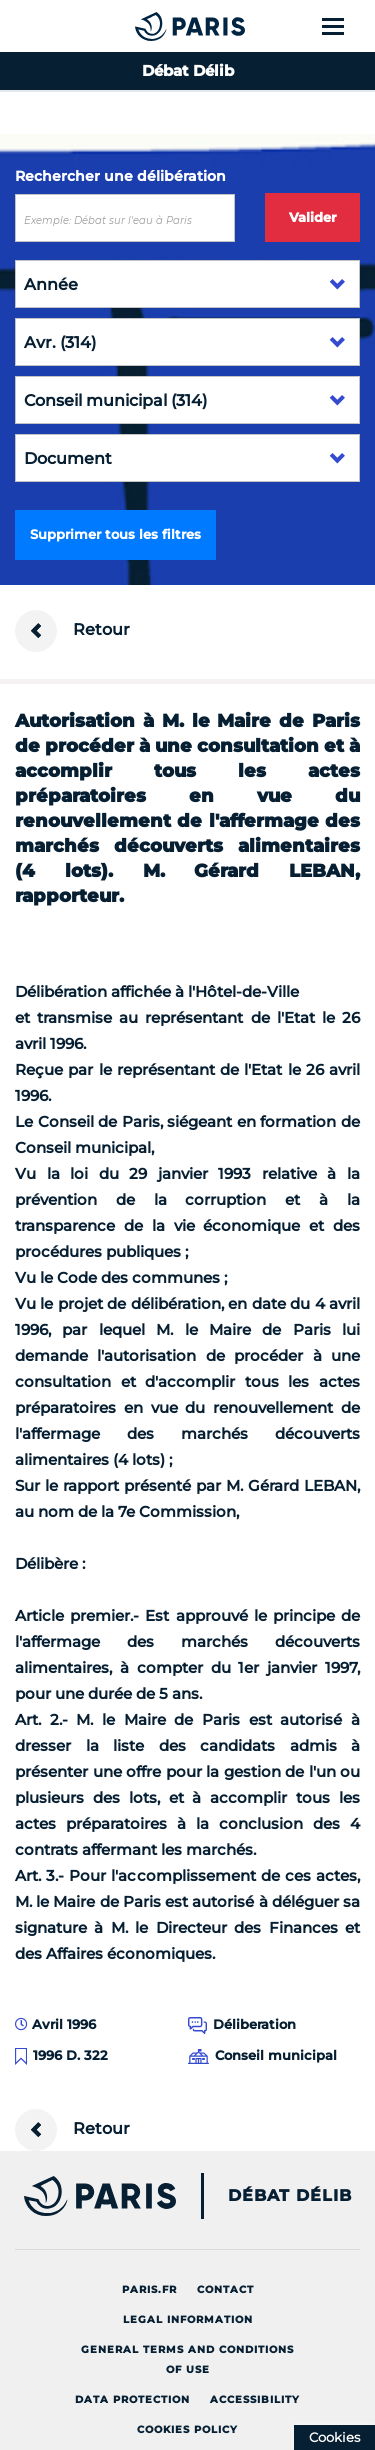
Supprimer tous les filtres (115, 534)
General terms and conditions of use (187, 2359)
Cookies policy (187, 2429)
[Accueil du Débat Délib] (150, 26)
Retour (72, 631)
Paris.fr (149, 2289)
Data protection (132, 2399)
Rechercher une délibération (120, 176)
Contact (225, 2289)
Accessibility (255, 2399)
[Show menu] (344, 26)
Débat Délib (290, 2196)
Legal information (188, 2319)
